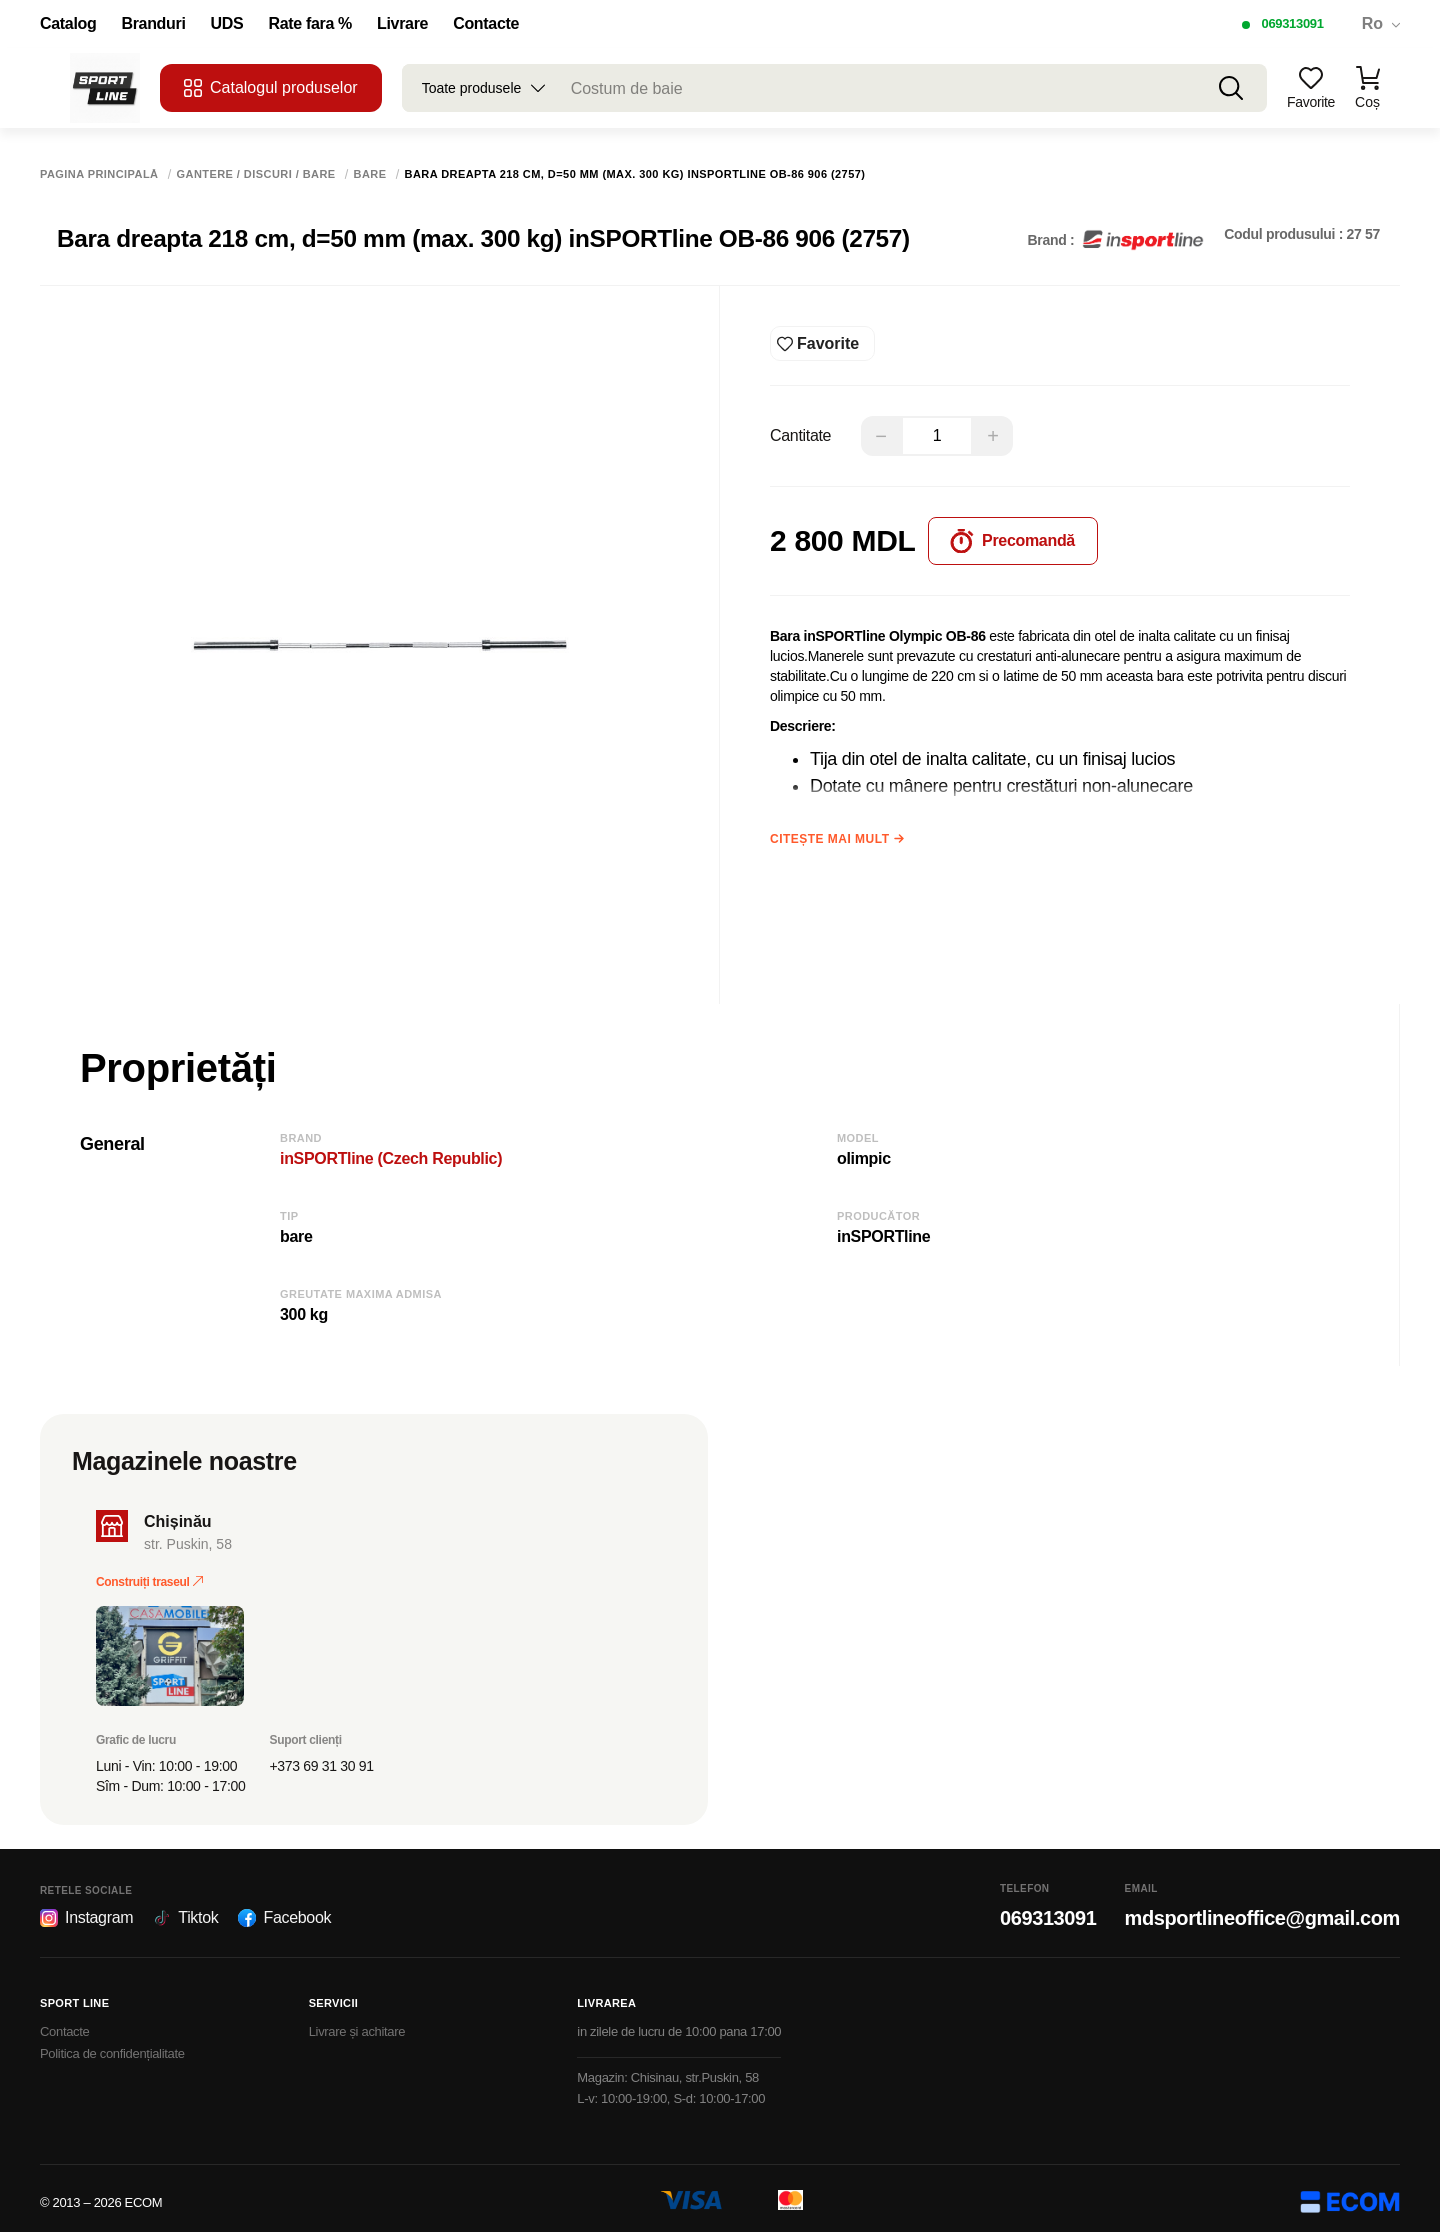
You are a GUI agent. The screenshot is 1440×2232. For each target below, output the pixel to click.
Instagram (86, 1911)
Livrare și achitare (357, 2024)
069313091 (1292, 23)
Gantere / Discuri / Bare (256, 174)
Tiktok (185, 1911)
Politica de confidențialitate (112, 2046)
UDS (227, 24)
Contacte (486, 24)
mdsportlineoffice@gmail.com (1262, 1911)
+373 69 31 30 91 (322, 1759)
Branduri (153, 24)
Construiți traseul (149, 1575)
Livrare (402, 24)
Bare (370, 174)
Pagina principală (99, 174)
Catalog (68, 24)
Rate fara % (310, 24)
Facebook (284, 1911)
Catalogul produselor (271, 88)
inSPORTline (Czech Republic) (391, 1151)
